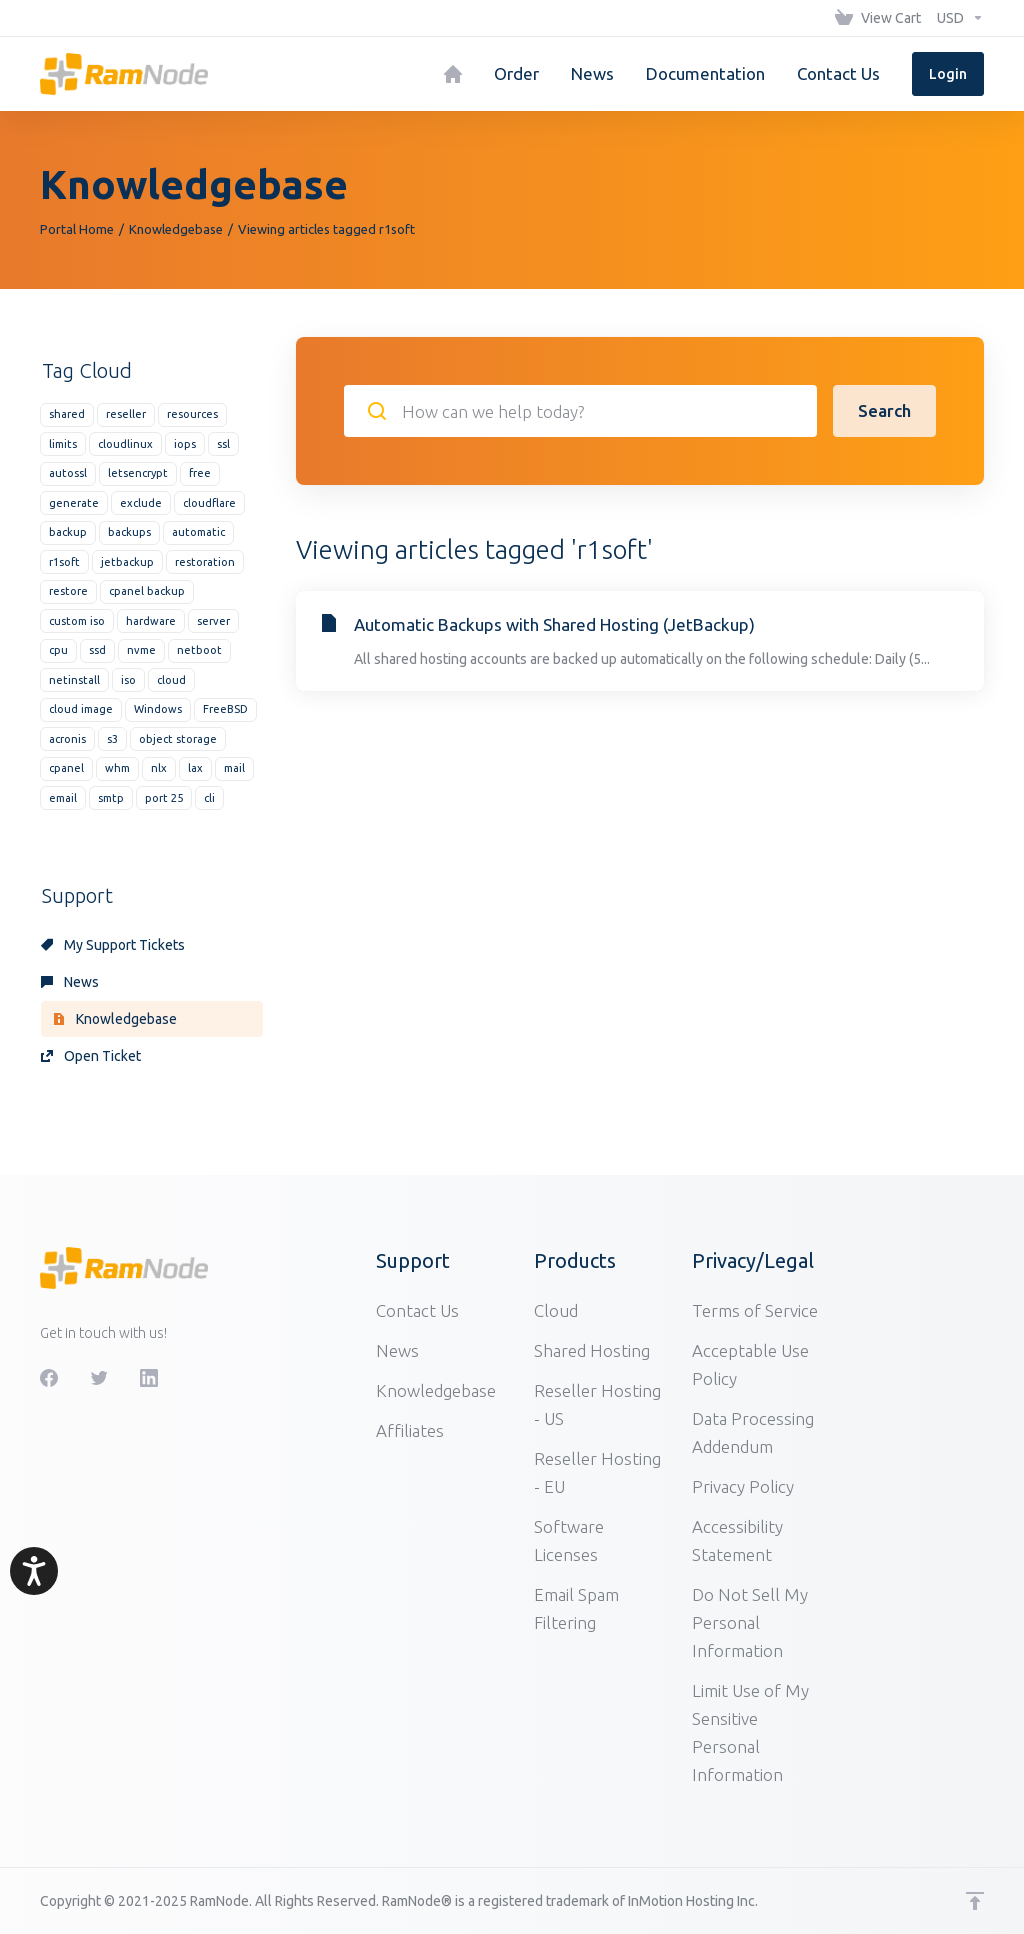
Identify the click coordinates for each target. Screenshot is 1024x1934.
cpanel (66, 768)
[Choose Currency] (956, 18)
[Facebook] (49, 1378)
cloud (171, 680)
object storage (178, 739)
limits (63, 444)
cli (209, 798)
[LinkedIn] (149, 1378)
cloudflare (209, 503)
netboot (199, 650)
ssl (223, 444)
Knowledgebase (176, 229)
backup (68, 532)
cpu (58, 650)
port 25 (164, 798)
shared (67, 414)
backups (129, 532)
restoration (205, 562)
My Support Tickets (113, 945)
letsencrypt (138, 473)
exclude (141, 503)
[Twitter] (99, 1378)
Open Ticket (91, 1056)
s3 (112, 739)
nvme (141, 650)
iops (185, 444)
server (213, 621)
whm (117, 768)
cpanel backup (147, 591)
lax (195, 768)
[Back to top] (975, 1901)
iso (128, 680)
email (63, 798)
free (200, 473)
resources (192, 414)
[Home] (453, 74)
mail (234, 768)
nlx (159, 768)
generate (74, 503)
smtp (111, 798)
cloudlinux (125, 444)
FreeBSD (225, 709)
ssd (97, 650)
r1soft (64, 562)
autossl (68, 473)
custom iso (77, 621)
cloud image (81, 709)
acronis (67, 739)
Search (884, 410)
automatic (198, 532)
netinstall (74, 680)
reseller (126, 414)
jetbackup (127, 562)
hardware (151, 621)
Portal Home (77, 229)
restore (68, 591)
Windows (158, 709)
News (70, 982)
